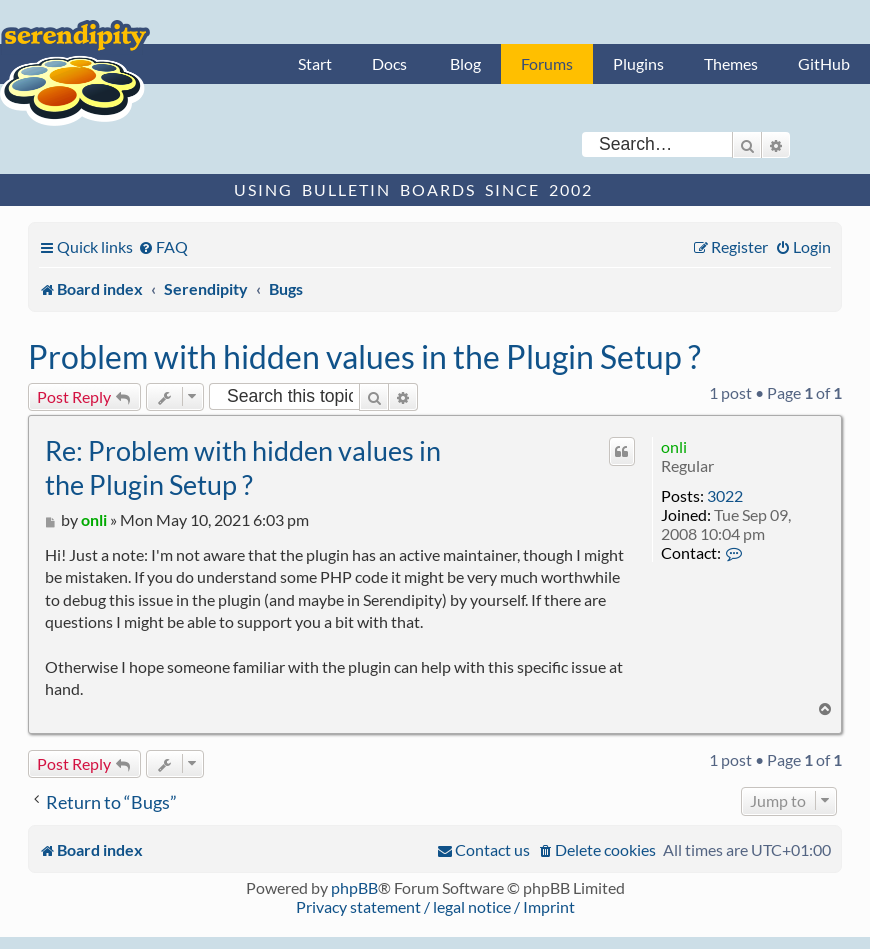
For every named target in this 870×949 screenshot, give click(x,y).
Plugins (638, 63)
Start (315, 63)
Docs (389, 63)
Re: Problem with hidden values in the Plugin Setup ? (243, 467)
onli (674, 446)
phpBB (354, 887)
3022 (725, 495)
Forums (547, 63)
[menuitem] (163, 246)
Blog (465, 63)
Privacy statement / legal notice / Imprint (435, 906)
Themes (731, 63)
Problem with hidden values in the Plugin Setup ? (364, 356)
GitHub (824, 63)
